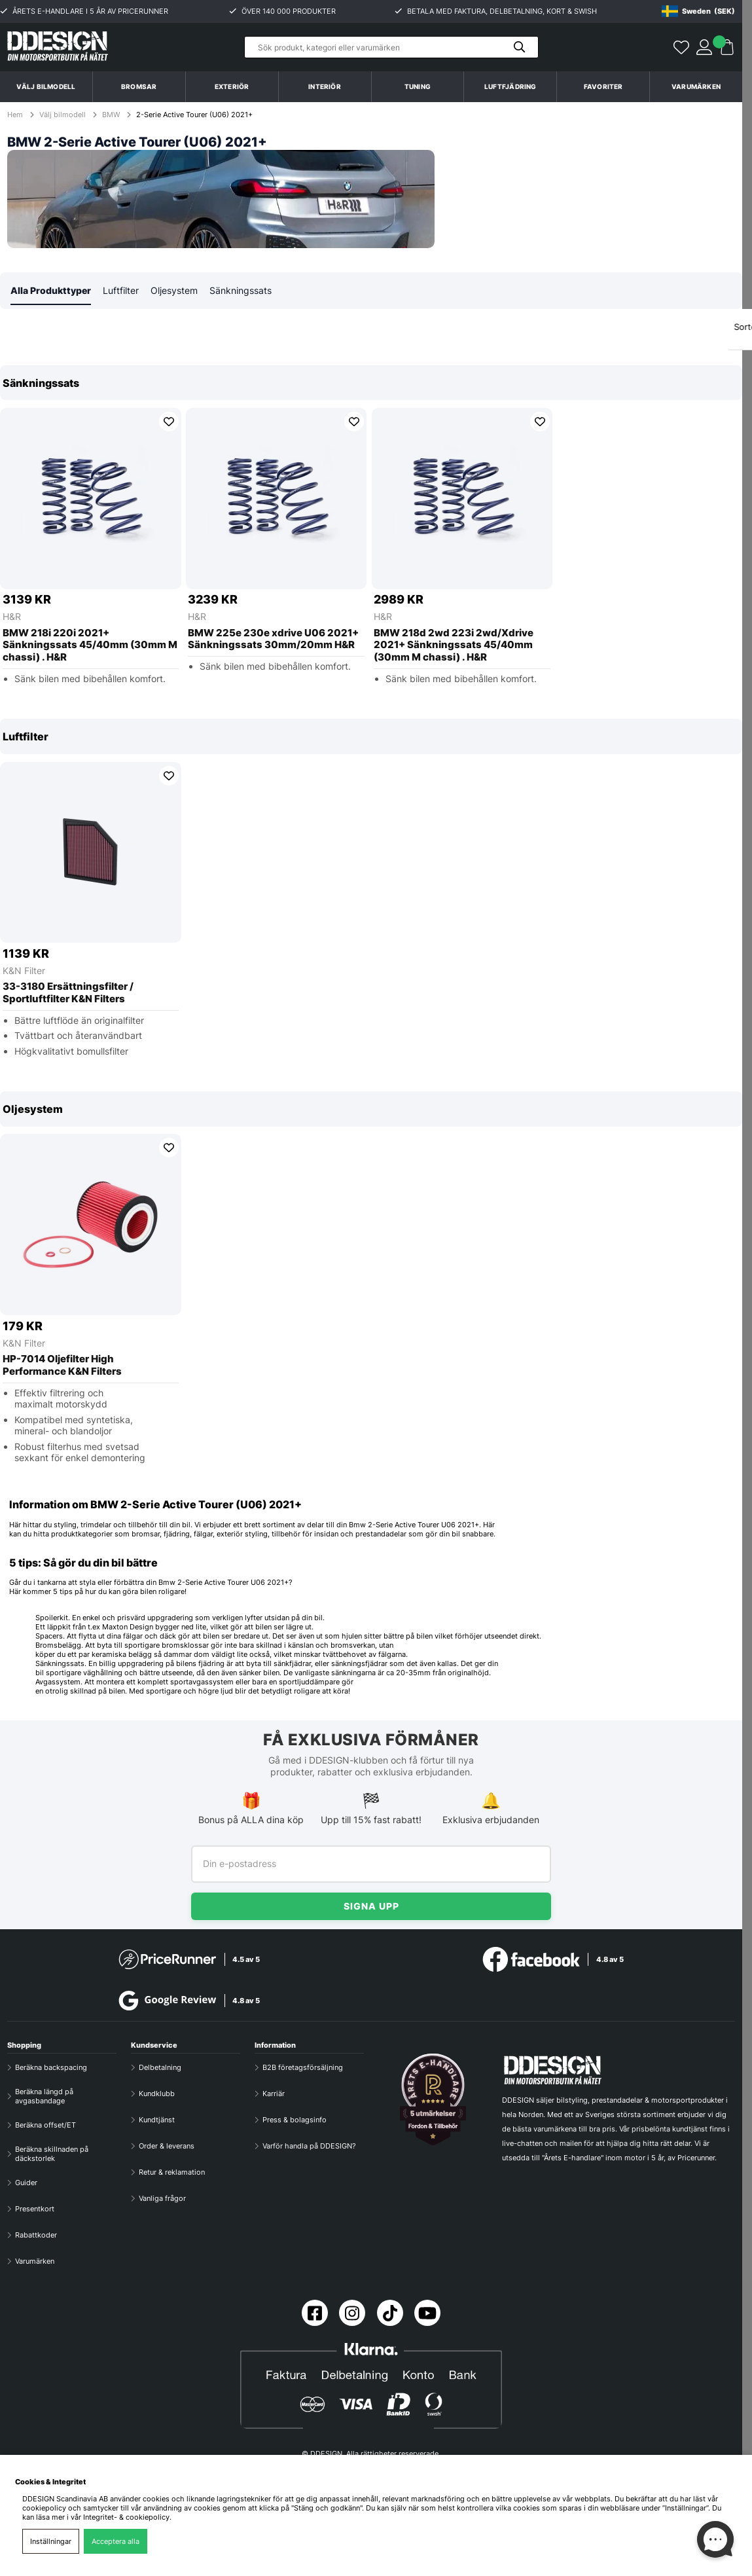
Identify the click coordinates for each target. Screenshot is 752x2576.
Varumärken (696, 86)
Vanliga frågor (162, 2198)
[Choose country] (698, 11)
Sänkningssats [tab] (240, 291)
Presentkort (34, 2208)
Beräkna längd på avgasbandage (44, 2096)
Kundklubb (157, 2093)
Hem (16, 114)
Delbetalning (160, 2067)
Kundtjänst (157, 2119)
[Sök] (391, 47)
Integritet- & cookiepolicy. (127, 2517)
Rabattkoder (36, 2235)
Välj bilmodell (45, 86)
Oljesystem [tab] (174, 291)
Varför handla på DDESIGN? (309, 2145)
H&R (12, 617)
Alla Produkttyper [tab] (50, 291)
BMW (111, 114)
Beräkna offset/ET (45, 2125)
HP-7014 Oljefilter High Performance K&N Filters (62, 1366)
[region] (371, 533)
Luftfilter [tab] (121, 291)
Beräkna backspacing (51, 2067)
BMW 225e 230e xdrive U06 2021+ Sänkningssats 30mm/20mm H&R (273, 640)
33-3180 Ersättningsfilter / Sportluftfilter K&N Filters (68, 993)
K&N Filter (24, 971)
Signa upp (371, 1906)
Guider (26, 2182)
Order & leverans (166, 2145)
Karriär (273, 2093)
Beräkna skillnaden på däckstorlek (51, 2154)
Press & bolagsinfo (294, 2119)
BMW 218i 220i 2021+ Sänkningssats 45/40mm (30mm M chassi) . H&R (90, 646)
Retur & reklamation (172, 2172)
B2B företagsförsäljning (302, 2067)
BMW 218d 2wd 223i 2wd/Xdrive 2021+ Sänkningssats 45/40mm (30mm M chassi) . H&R (453, 646)
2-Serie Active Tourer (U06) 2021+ (194, 114)
